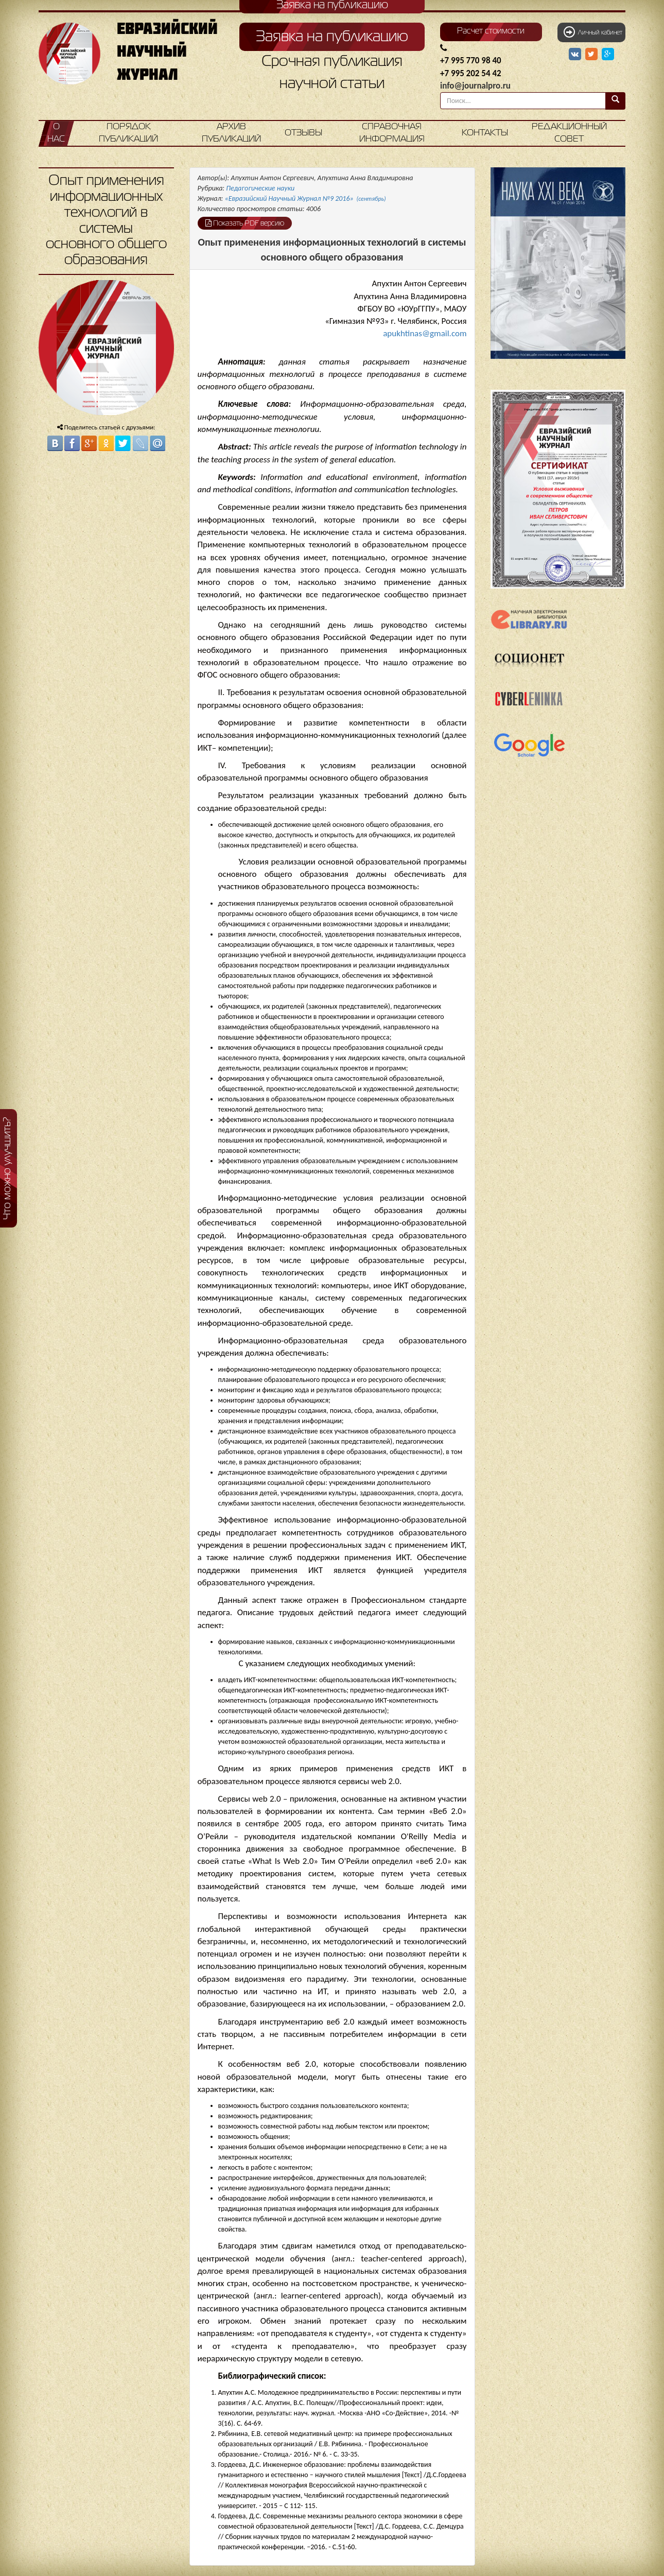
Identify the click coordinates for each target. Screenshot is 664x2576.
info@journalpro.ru (475, 85)
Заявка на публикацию (332, 37)
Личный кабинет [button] (593, 32)
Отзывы (303, 133)
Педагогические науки (260, 188)
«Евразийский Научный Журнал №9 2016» (305, 198)
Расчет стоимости (491, 31)
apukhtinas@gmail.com (424, 333)
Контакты (485, 133)
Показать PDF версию (244, 223)
